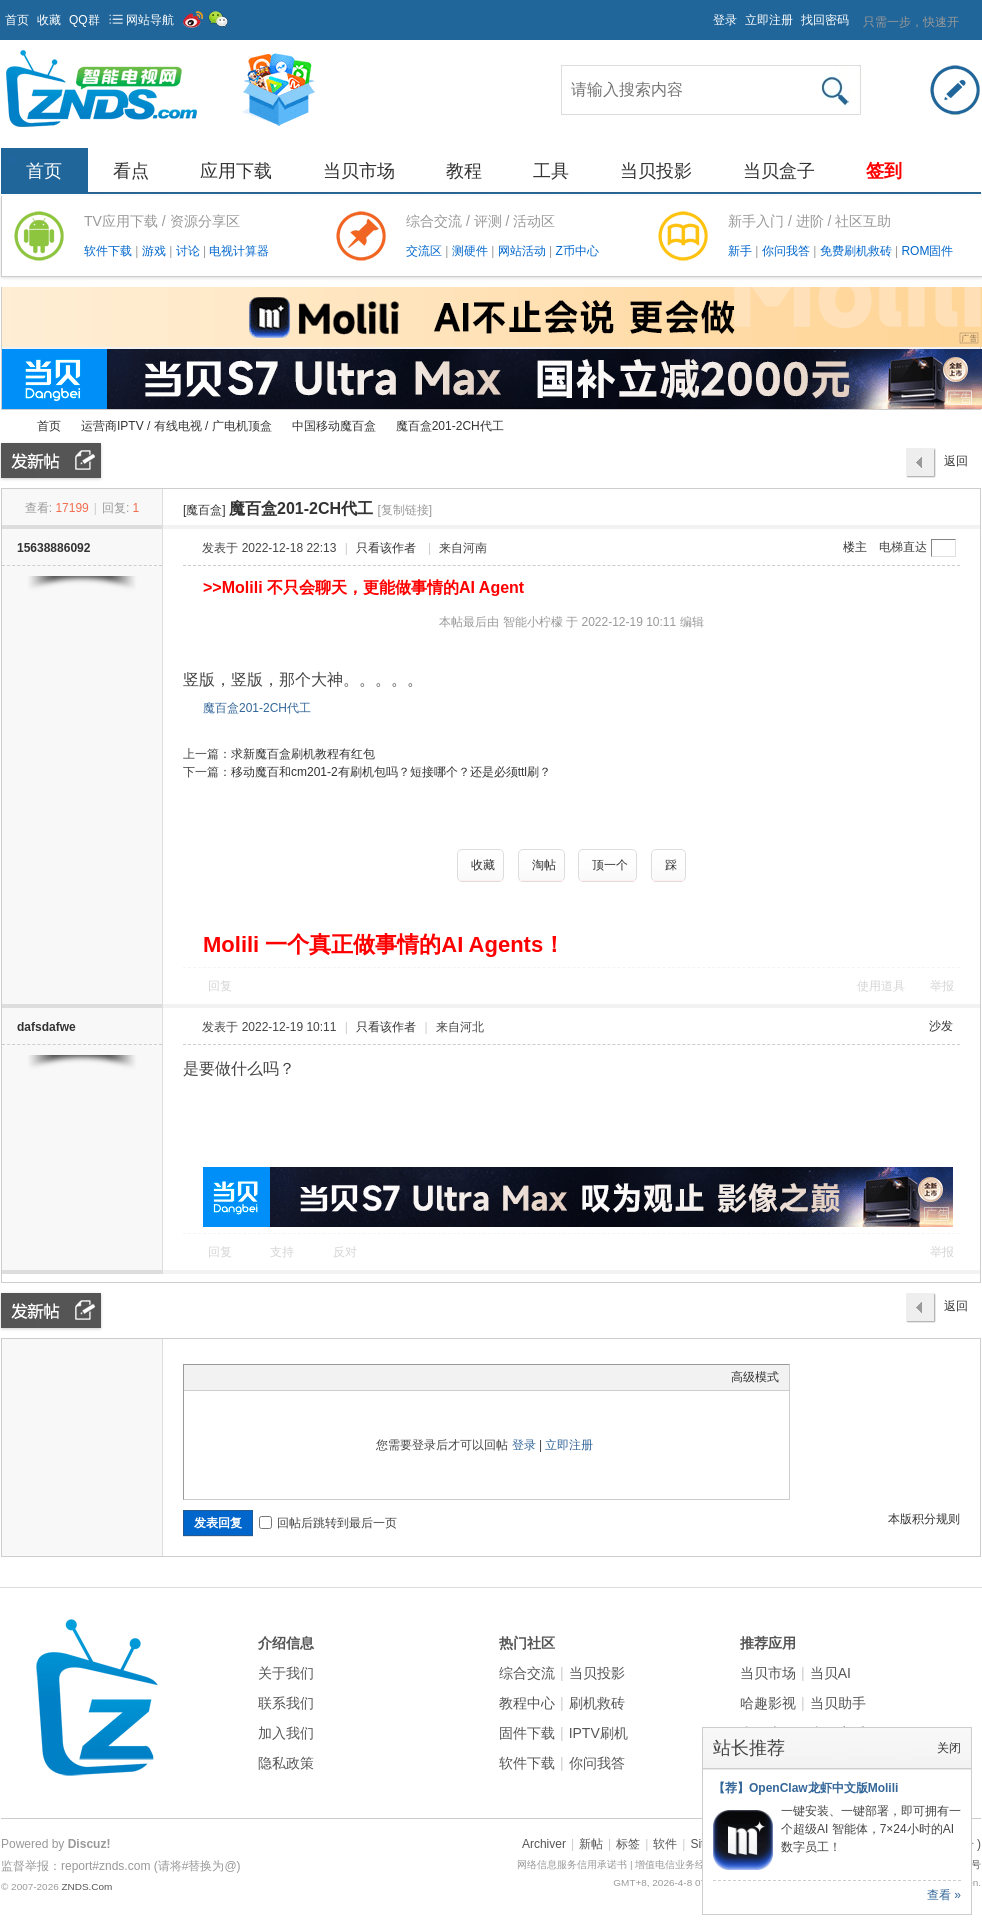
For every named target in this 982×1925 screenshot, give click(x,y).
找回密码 (825, 20)
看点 (131, 171)
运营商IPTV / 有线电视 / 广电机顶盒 (176, 426)
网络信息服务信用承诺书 (572, 1864)
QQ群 (84, 20)
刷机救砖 (597, 1703)
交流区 (424, 251)
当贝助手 (838, 1703)
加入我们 (286, 1733)
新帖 (591, 1844)
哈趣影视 (768, 1703)
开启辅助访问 (704, 14)
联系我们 (286, 1703)
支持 (283, 1252)
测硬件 (471, 251)
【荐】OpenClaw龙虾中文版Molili (805, 1788)
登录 (725, 20)
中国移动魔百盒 (334, 426)
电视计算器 (239, 251)
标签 (628, 1844)
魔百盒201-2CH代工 (450, 426)
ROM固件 (927, 251)
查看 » (944, 1895)
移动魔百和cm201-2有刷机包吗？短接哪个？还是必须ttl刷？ (391, 772)
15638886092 (53, 548)
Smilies (344, 1377)
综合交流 (527, 1673)
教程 (464, 171)
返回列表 (956, 466)
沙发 (941, 1026)
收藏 (49, 20)
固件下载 (527, 1733)
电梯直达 (903, 547)
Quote (294, 1377)
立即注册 (769, 20)
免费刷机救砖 (857, 251)
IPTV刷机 (598, 1733)
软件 (665, 1844)
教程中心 (527, 1703)
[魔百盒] (204, 510)
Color (219, 1377)
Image (244, 1377)
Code (319, 1377)
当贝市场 (359, 171)
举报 (942, 986)
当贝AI (830, 1673)
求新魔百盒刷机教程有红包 (303, 754)
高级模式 (755, 1377)
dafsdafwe (46, 1027)
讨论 (189, 251)
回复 (220, 986)
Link (269, 1377)
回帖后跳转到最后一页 (328, 1523)
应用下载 (236, 171)
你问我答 (787, 251)
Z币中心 (576, 251)
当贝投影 (656, 171)
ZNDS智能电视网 (9, 426)
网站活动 (523, 251)
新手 (741, 251)
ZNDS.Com (86, 1886)
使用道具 (881, 986)
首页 (17, 20)
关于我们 (286, 1673)
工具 (551, 171)
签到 (884, 171)
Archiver (544, 1844)
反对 (345, 1252)
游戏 (155, 251)
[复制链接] (405, 510)
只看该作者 (386, 548)
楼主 (855, 547)
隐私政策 (286, 1763)
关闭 (949, 1748)
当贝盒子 (779, 171)
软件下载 (109, 251)
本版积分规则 (924, 1519)
